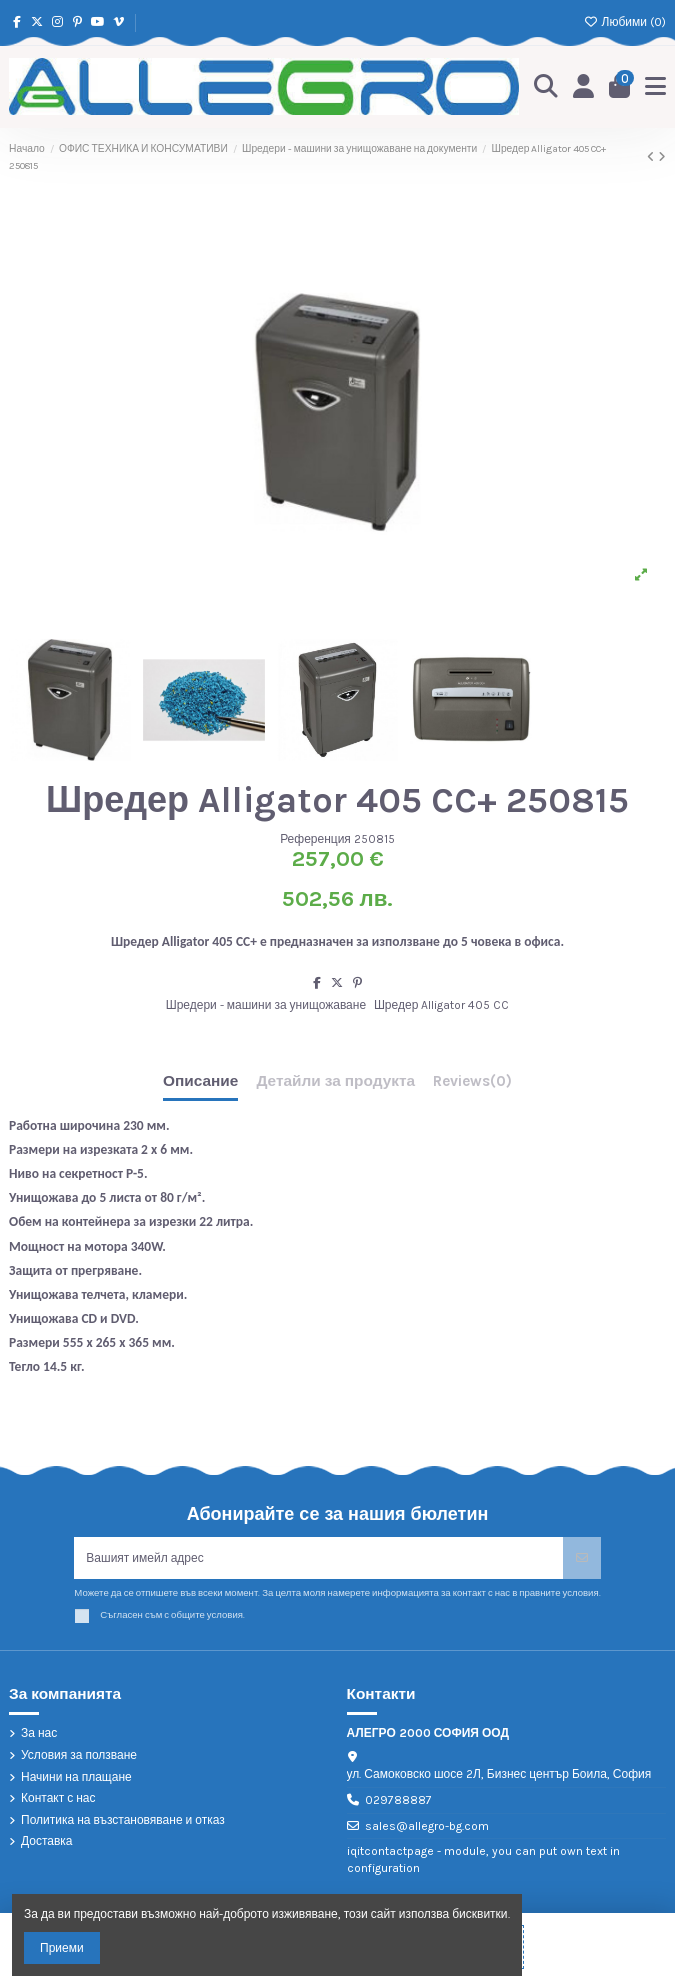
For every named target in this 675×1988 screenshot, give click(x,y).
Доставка (47, 1841)
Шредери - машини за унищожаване (266, 1005)
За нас (39, 1733)
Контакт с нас (58, 1798)
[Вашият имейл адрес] (318, 1558)
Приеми (62, 1948)
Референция (315, 839)
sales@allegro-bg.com (427, 1826)
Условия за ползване (79, 1755)
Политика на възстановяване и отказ (123, 1820)
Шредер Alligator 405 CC (441, 1005)
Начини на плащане (76, 1777)
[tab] (472, 1085)
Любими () (625, 22)
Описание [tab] (200, 1081)
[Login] (584, 86)
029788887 (398, 1800)
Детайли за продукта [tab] (335, 1081)
